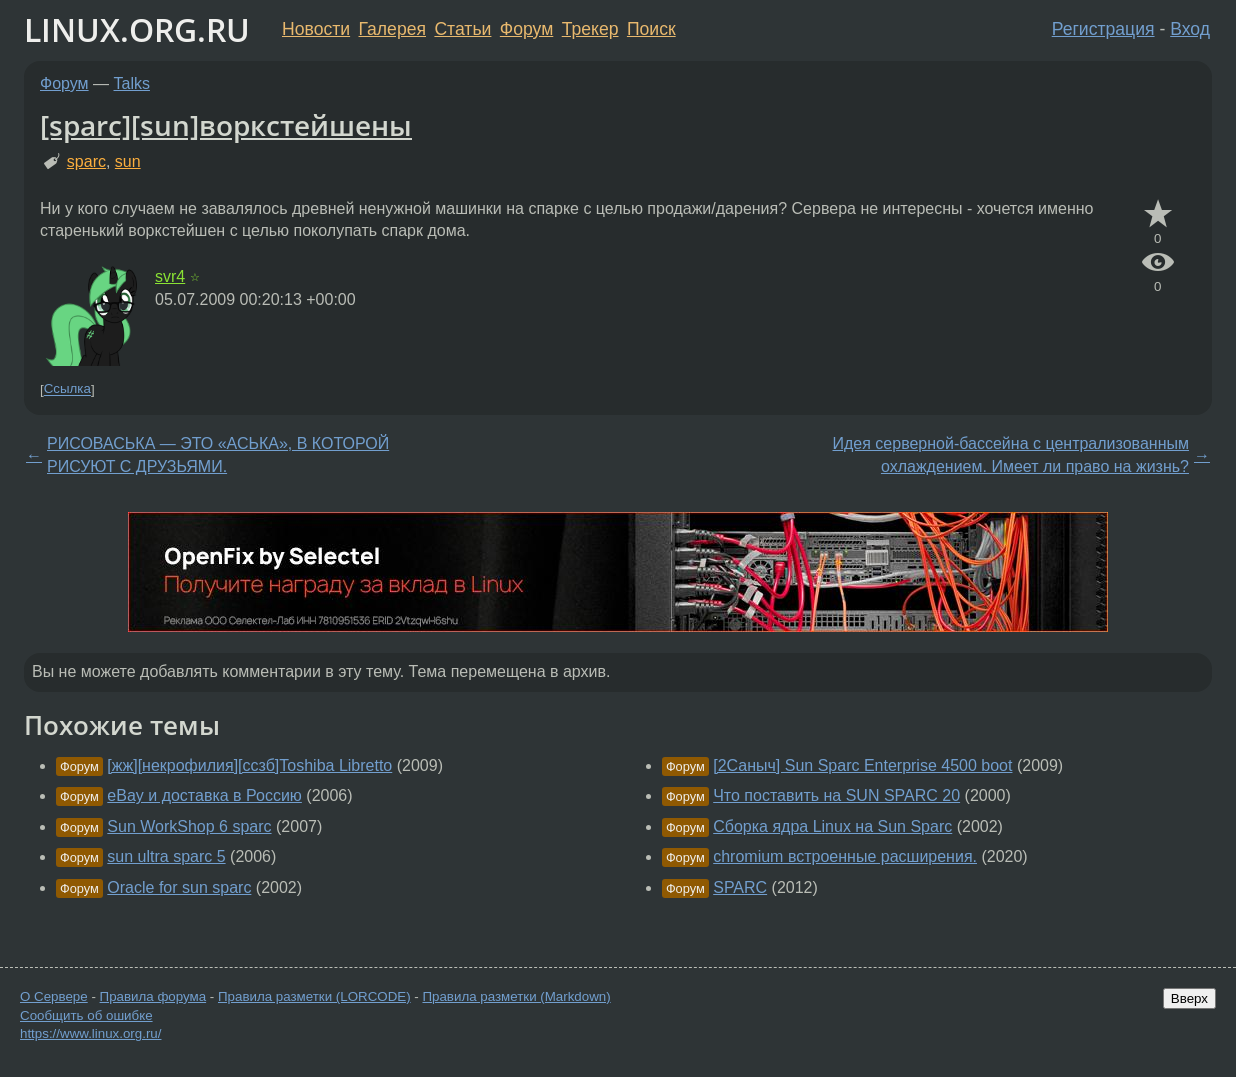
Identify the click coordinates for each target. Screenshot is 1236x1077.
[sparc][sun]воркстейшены (226, 125)
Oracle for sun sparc (179, 887)
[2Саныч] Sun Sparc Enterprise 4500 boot (862, 765)
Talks (132, 83)
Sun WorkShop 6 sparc (189, 826)
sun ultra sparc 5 (166, 856)
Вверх (1189, 998)
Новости (316, 29)
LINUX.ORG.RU (137, 29)
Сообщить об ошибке (86, 1015)
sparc (86, 161)
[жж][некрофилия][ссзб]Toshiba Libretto (249, 765)
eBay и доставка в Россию (204, 795)
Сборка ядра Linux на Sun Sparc (832, 826)
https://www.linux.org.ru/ (90, 1033)
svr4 (170, 276)
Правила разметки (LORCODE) (314, 996)
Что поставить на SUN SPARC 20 (836, 795)
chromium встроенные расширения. (845, 856)
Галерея (392, 29)
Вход (1190, 29)
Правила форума (153, 996)
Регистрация (1103, 29)
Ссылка (67, 389)
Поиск (651, 29)
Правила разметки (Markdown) (516, 996)
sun (128, 161)
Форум (526, 29)
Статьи (462, 29)
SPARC (740, 887)
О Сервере (54, 996)
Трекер (590, 29)
